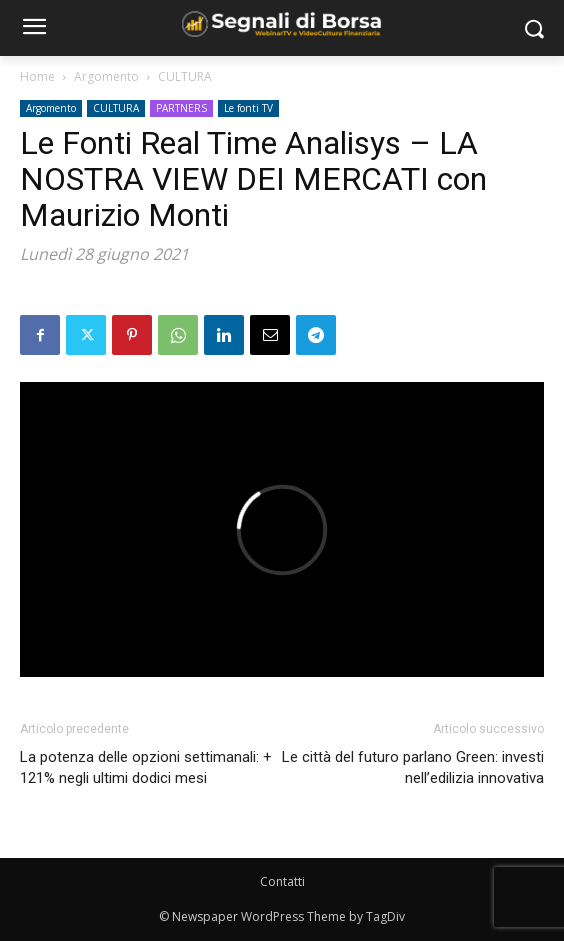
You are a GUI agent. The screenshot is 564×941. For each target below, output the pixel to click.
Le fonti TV (248, 108)
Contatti (282, 881)
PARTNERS (181, 108)
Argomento (106, 76)
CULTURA (185, 76)
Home (37, 76)
